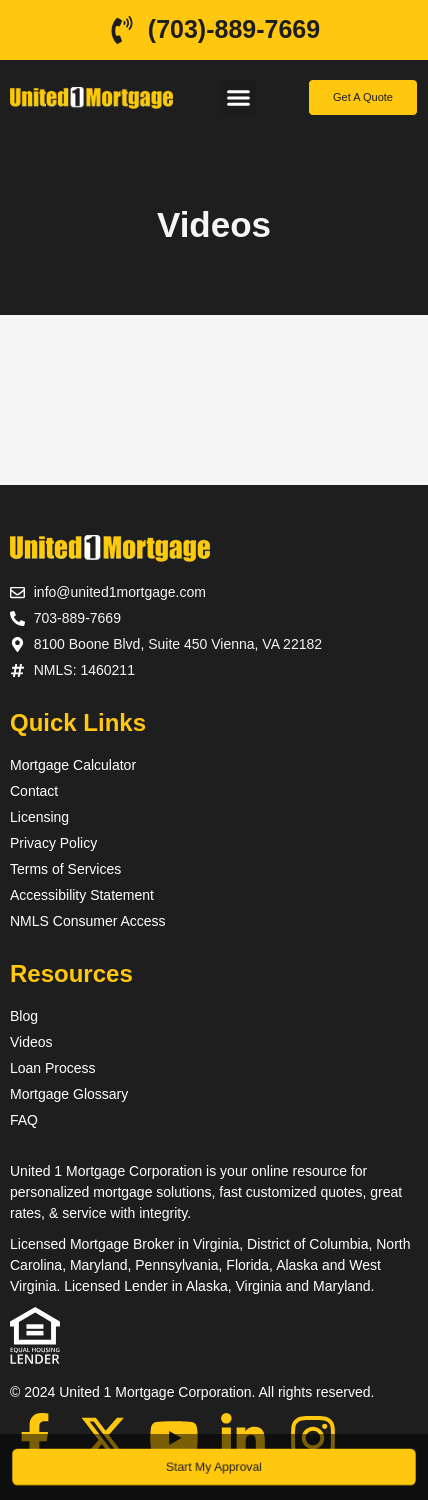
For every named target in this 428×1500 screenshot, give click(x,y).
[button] (238, 98)
